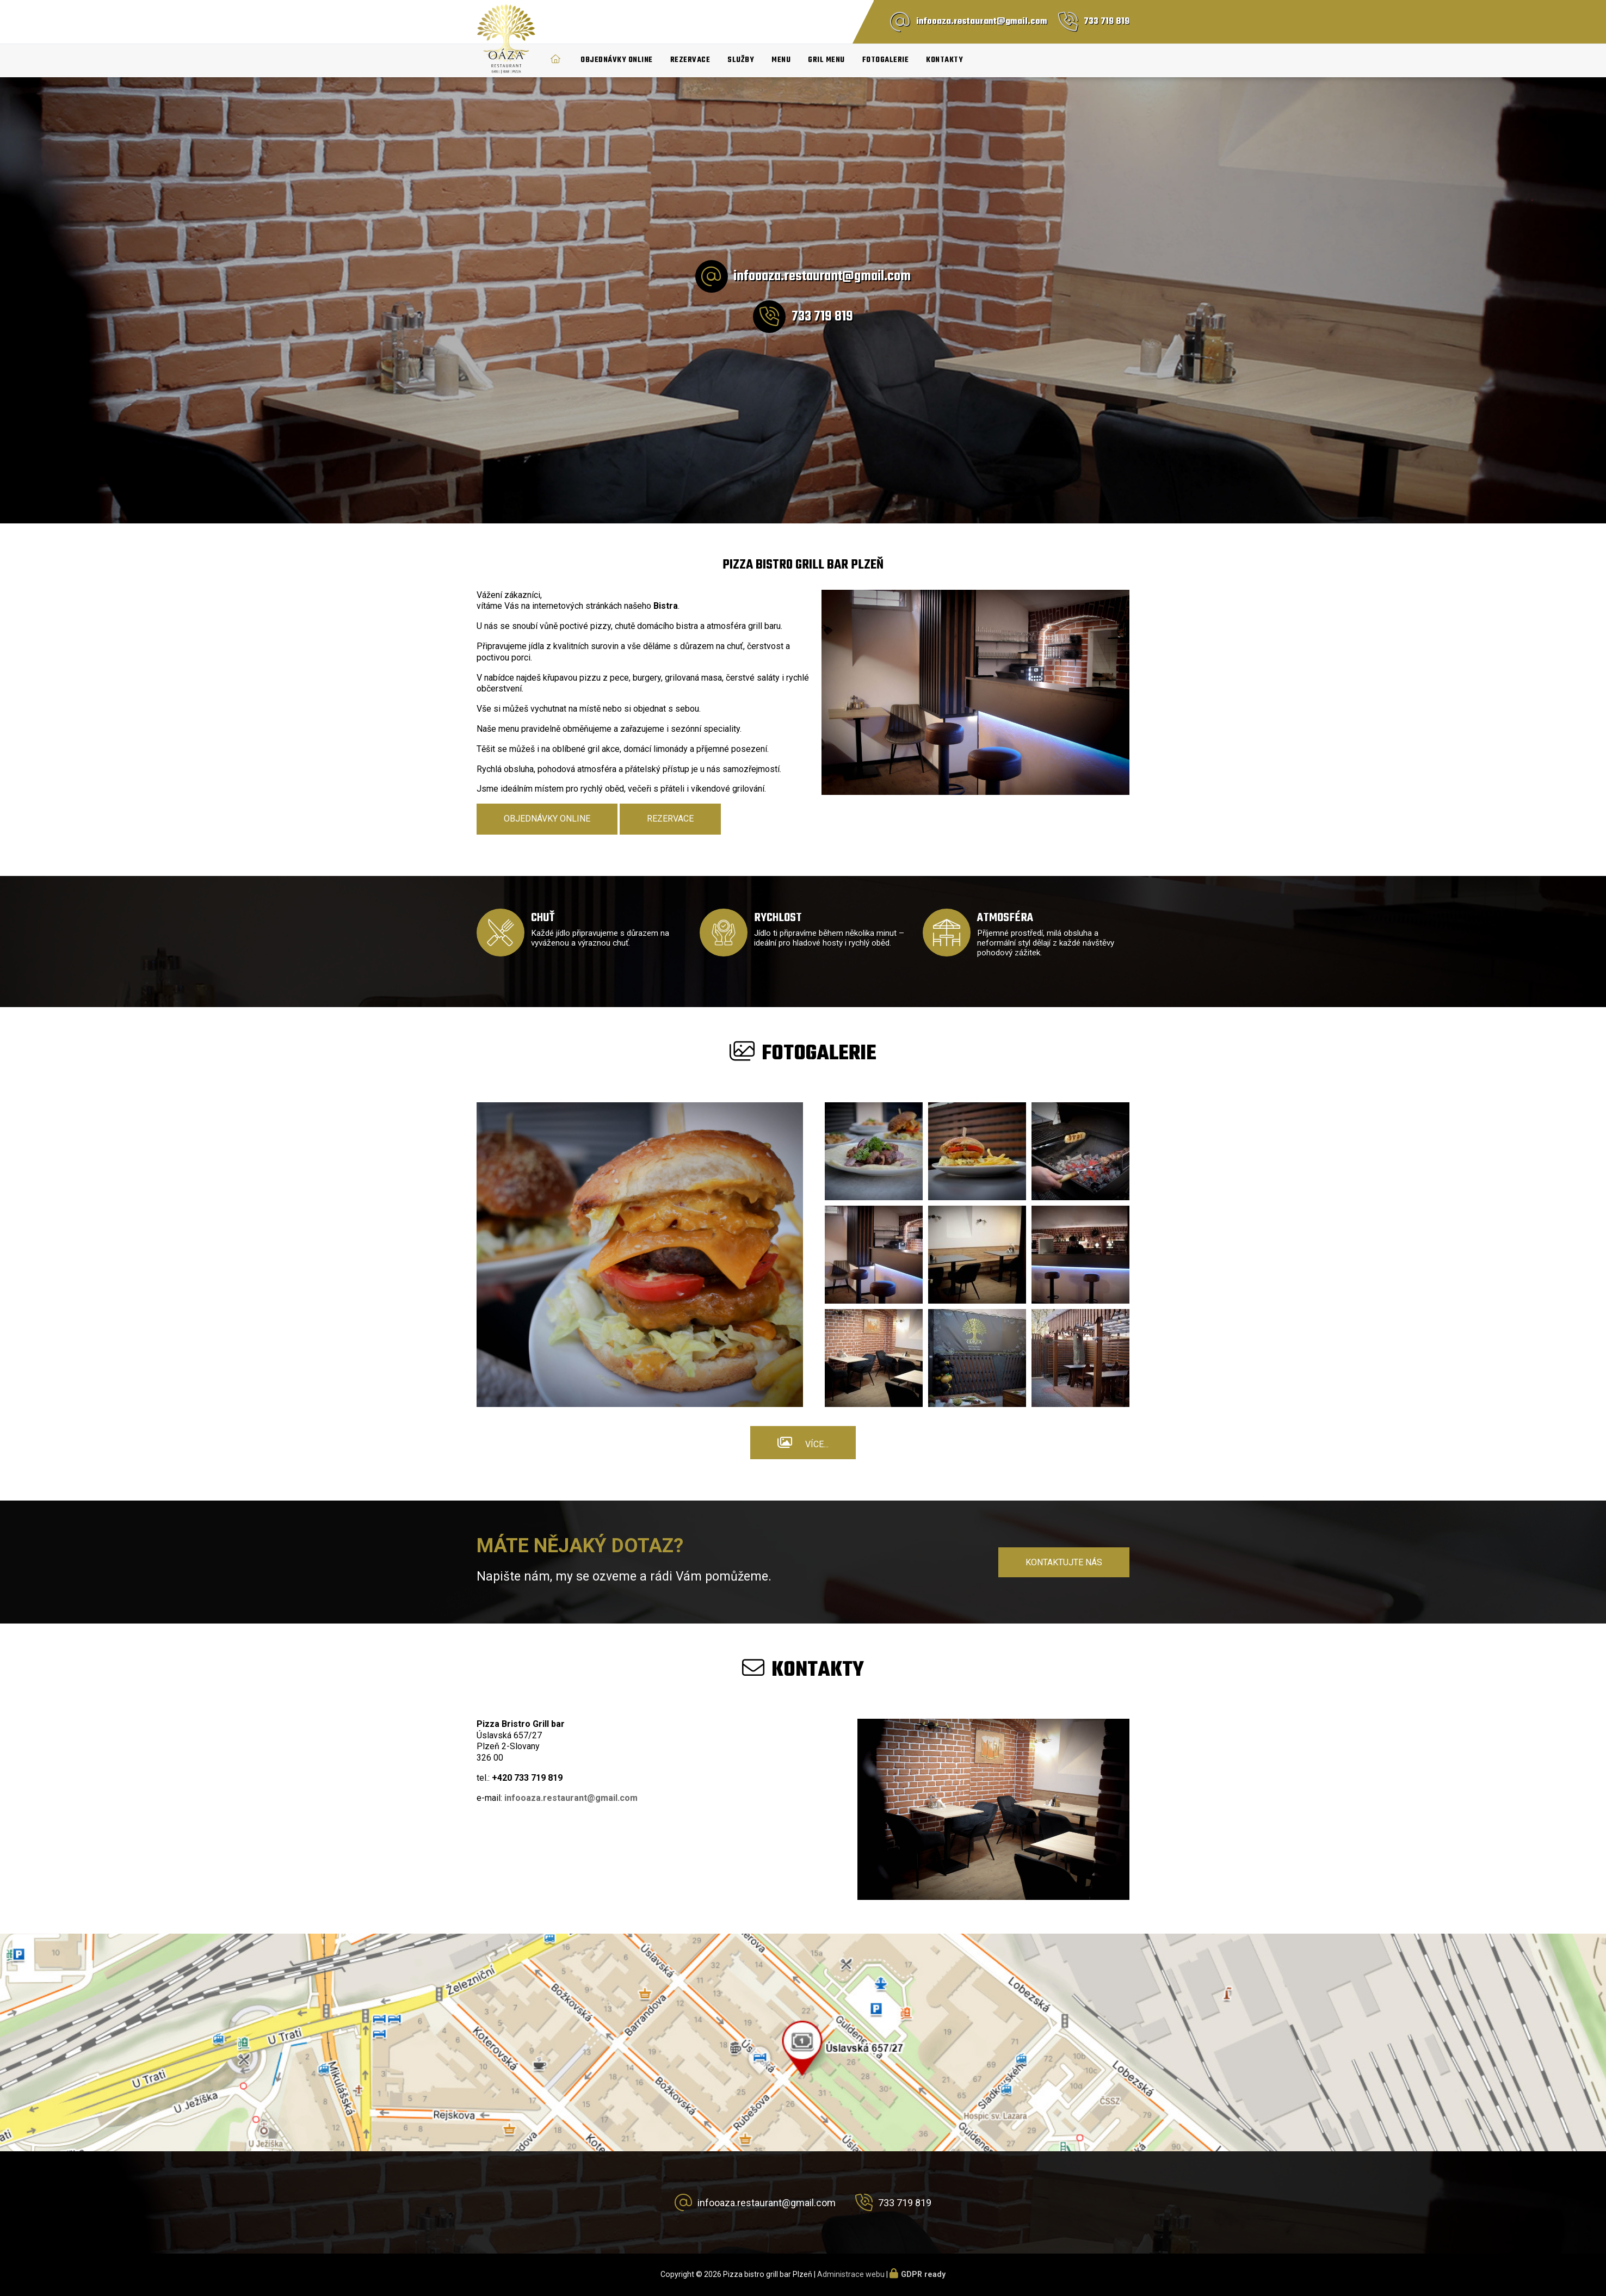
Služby (740, 60)
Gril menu (826, 60)
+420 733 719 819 (527, 1778)
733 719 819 (1106, 22)
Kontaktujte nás (1064, 1562)
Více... (817, 1444)
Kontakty (944, 60)
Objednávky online (616, 60)
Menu (780, 60)
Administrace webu (851, 2274)
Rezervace (690, 60)
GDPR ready (923, 2274)
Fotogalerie (885, 60)
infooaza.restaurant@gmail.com (981, 22)
